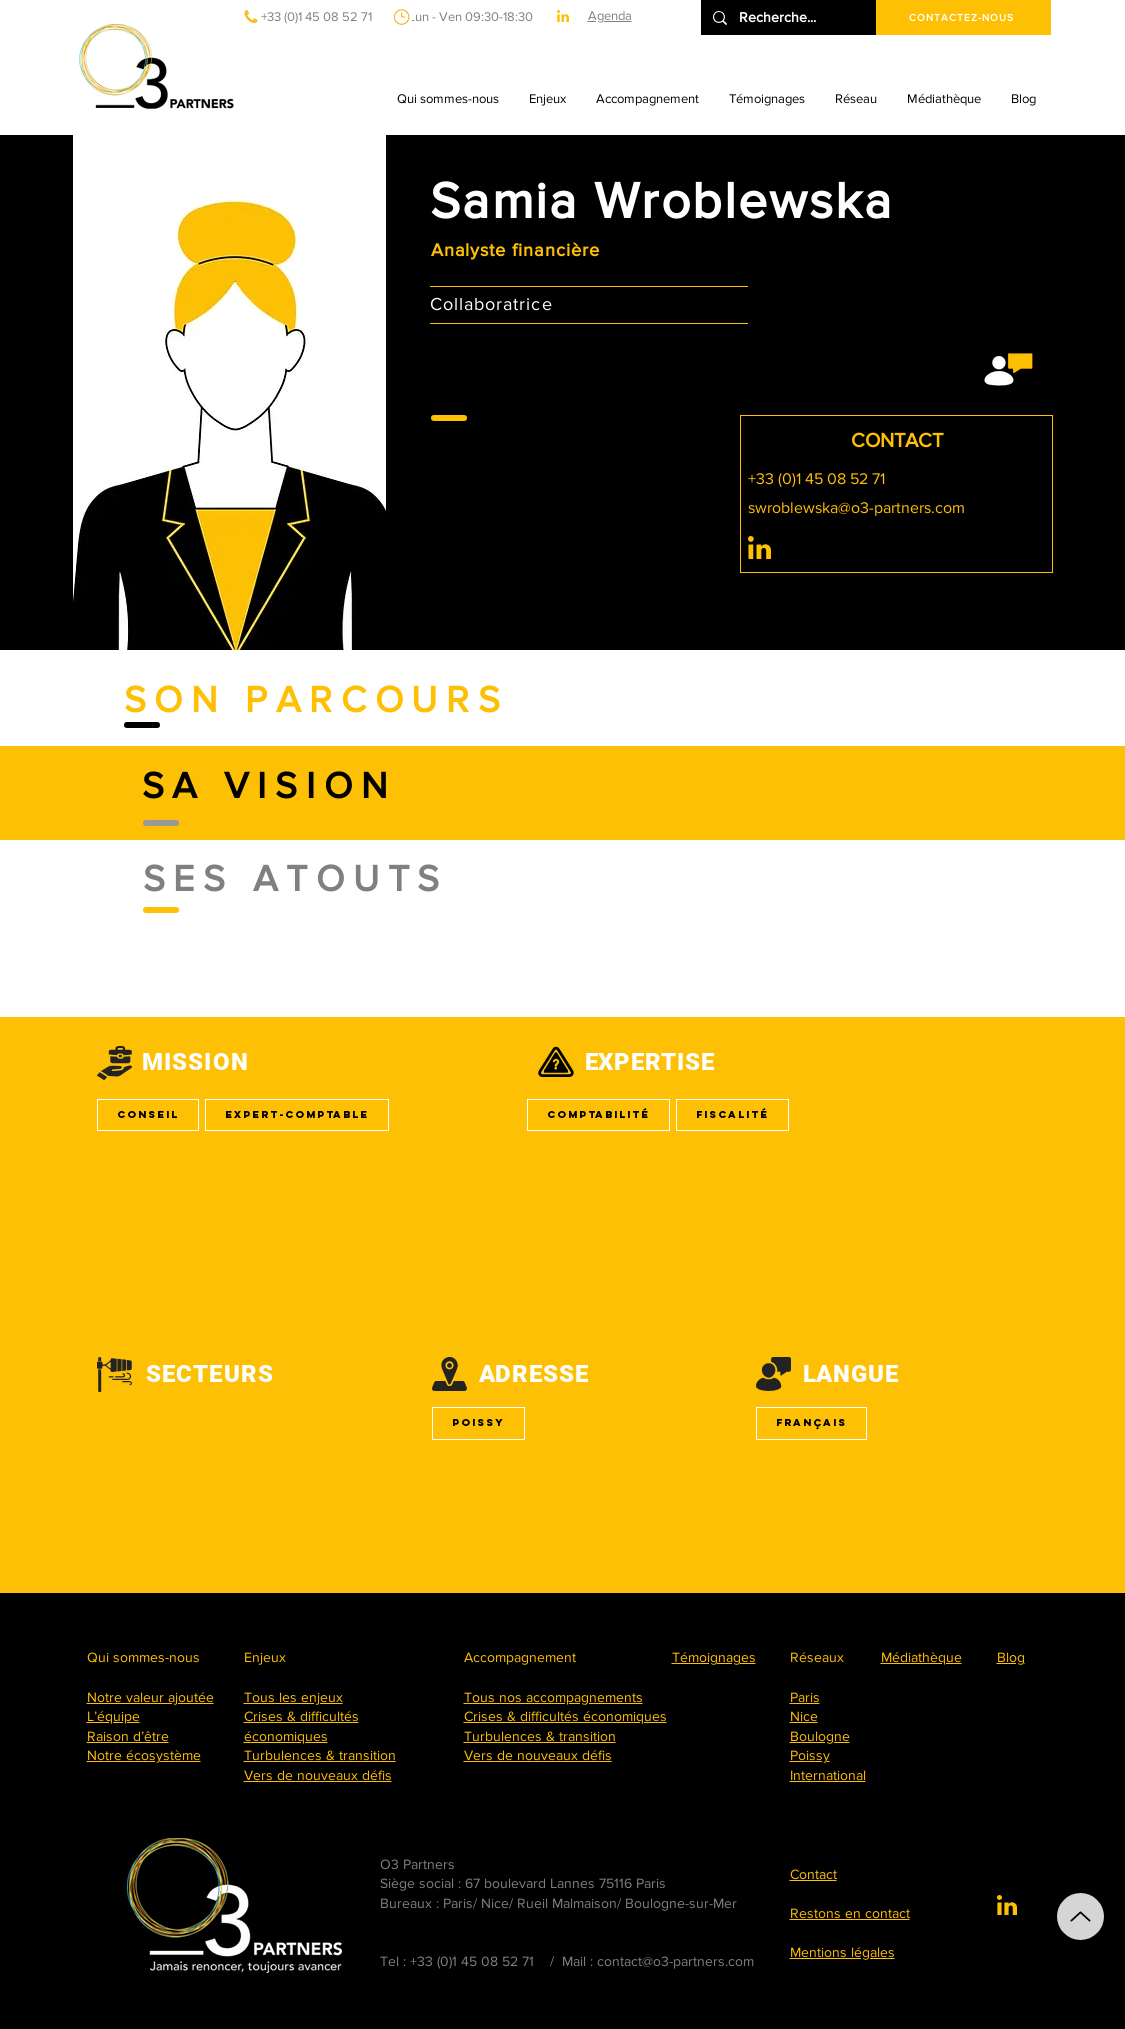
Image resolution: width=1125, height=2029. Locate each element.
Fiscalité (732, 1114)
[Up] (1080, 1916)
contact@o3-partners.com (675, 1961)
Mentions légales (842, 1952)
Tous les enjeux (293, 1697)
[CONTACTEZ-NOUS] (963, 17)
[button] (448, 99)
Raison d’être (128, 1736)
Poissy (478, 1422)
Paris (805, 1697)
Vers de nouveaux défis (318, 1775)
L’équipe (113, 1716)
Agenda (610, 15)
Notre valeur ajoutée (150, 1697)
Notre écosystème (144, 1755)
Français (811, 1422)
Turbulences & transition (320, 1755)
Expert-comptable (296, 1114)
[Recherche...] (786, 17)
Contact (813, 1874)
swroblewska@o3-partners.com (856, 507)
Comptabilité (598, 1114)
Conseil (147, 1114)
